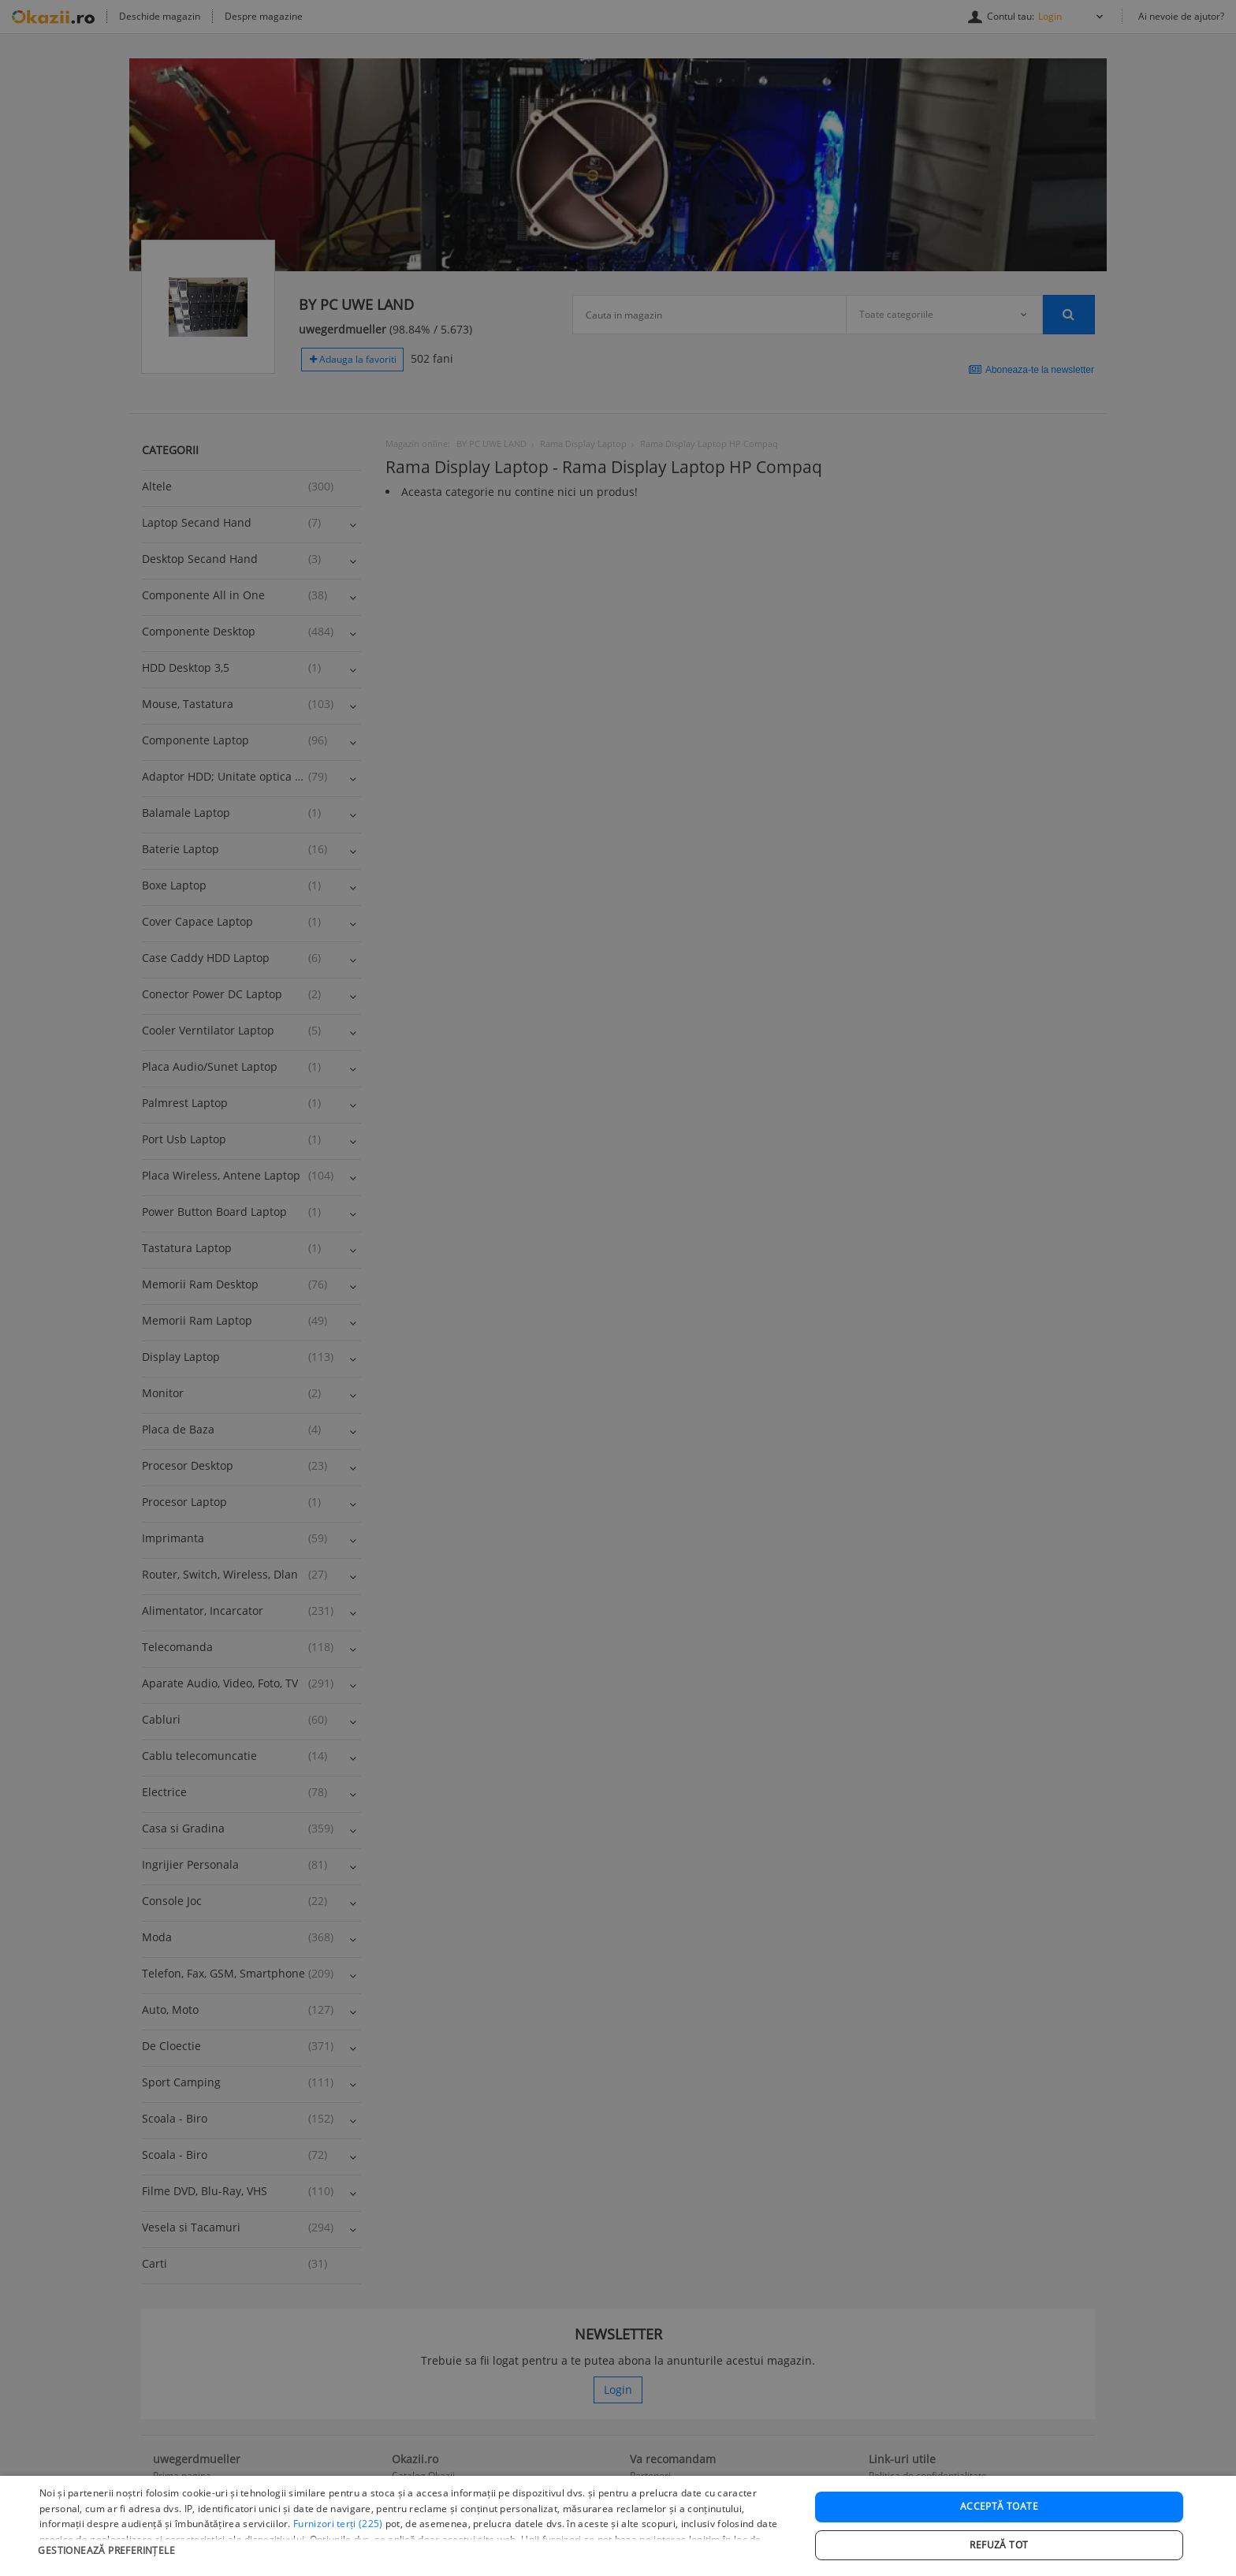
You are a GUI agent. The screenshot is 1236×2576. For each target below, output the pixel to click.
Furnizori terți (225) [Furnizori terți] (337, 2553)
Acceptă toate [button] (999, 2535)
